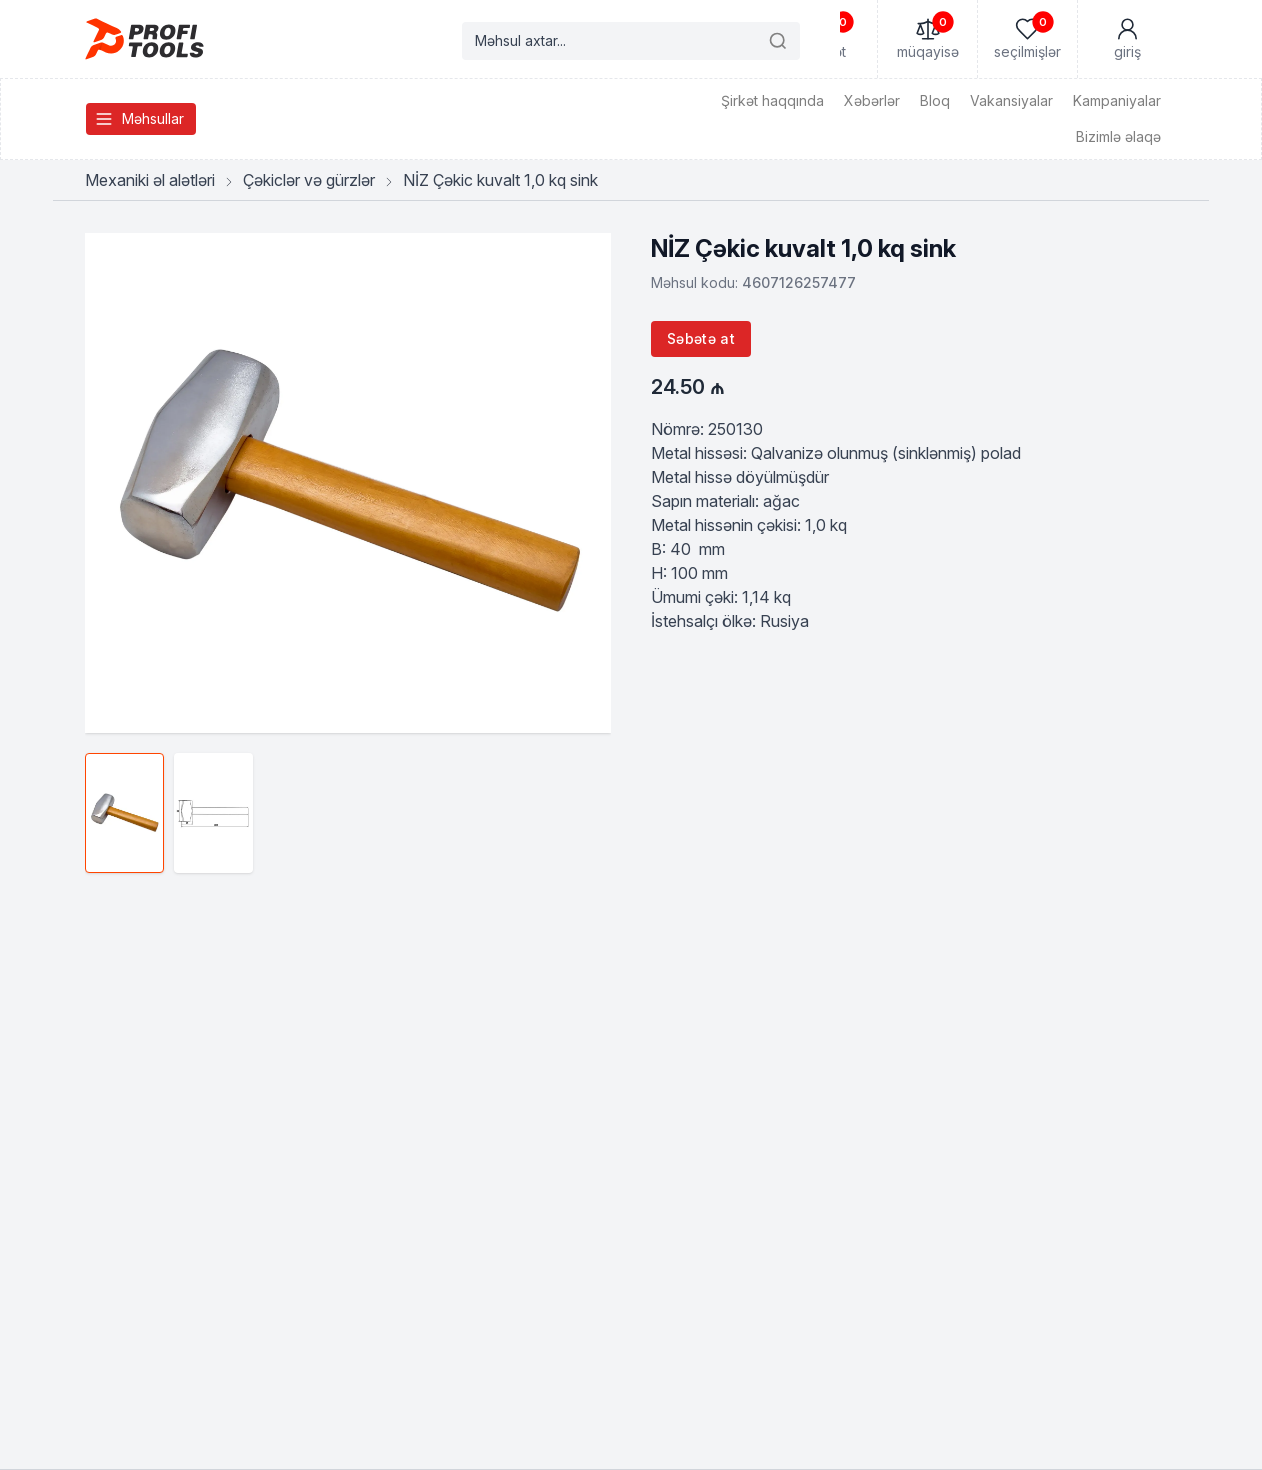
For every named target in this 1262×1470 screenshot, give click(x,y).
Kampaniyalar (1117, 100)
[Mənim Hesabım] (1127, 39)
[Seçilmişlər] (1027, 39)
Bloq (935, 100)
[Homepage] (144, 39)
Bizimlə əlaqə (1118, 136)
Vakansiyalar (1011, 100)
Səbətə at (701, 338)
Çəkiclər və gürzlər (309, 180)
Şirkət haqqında (772, 100)
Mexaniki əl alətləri (150, 180)
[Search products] (631, 41)
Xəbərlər (872, 100)
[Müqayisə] (927, 39)
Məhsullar (139, 119)
